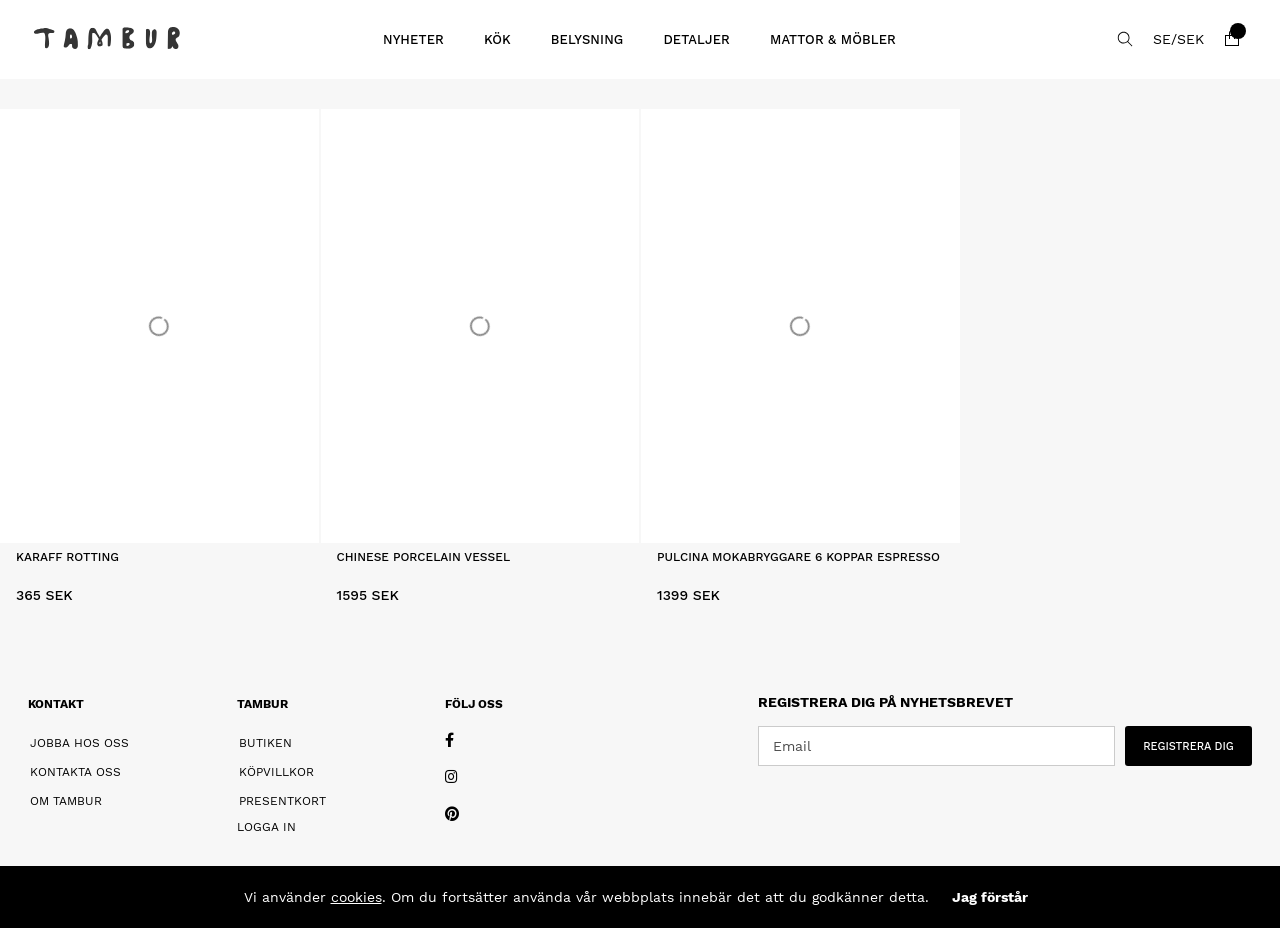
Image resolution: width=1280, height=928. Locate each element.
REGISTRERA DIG (1188, 746)
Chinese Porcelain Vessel (424, 557)
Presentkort (282, 801)
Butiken (265, 743)
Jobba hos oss (79, 743)
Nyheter (413, 39)
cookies (356, 897)
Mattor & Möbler (833, 39)
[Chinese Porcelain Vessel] (480, 326)
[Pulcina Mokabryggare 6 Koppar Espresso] (800, 326)
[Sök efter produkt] (1125, 39)
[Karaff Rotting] (159, 326)
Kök (497, 39)
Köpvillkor (276, 772)
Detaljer (696, 39)
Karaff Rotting (67, 557)
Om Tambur (66, 801)
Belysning (587, 39)
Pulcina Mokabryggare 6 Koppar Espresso (798, 557)
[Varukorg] (1232, 39)
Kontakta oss (75, 772)
